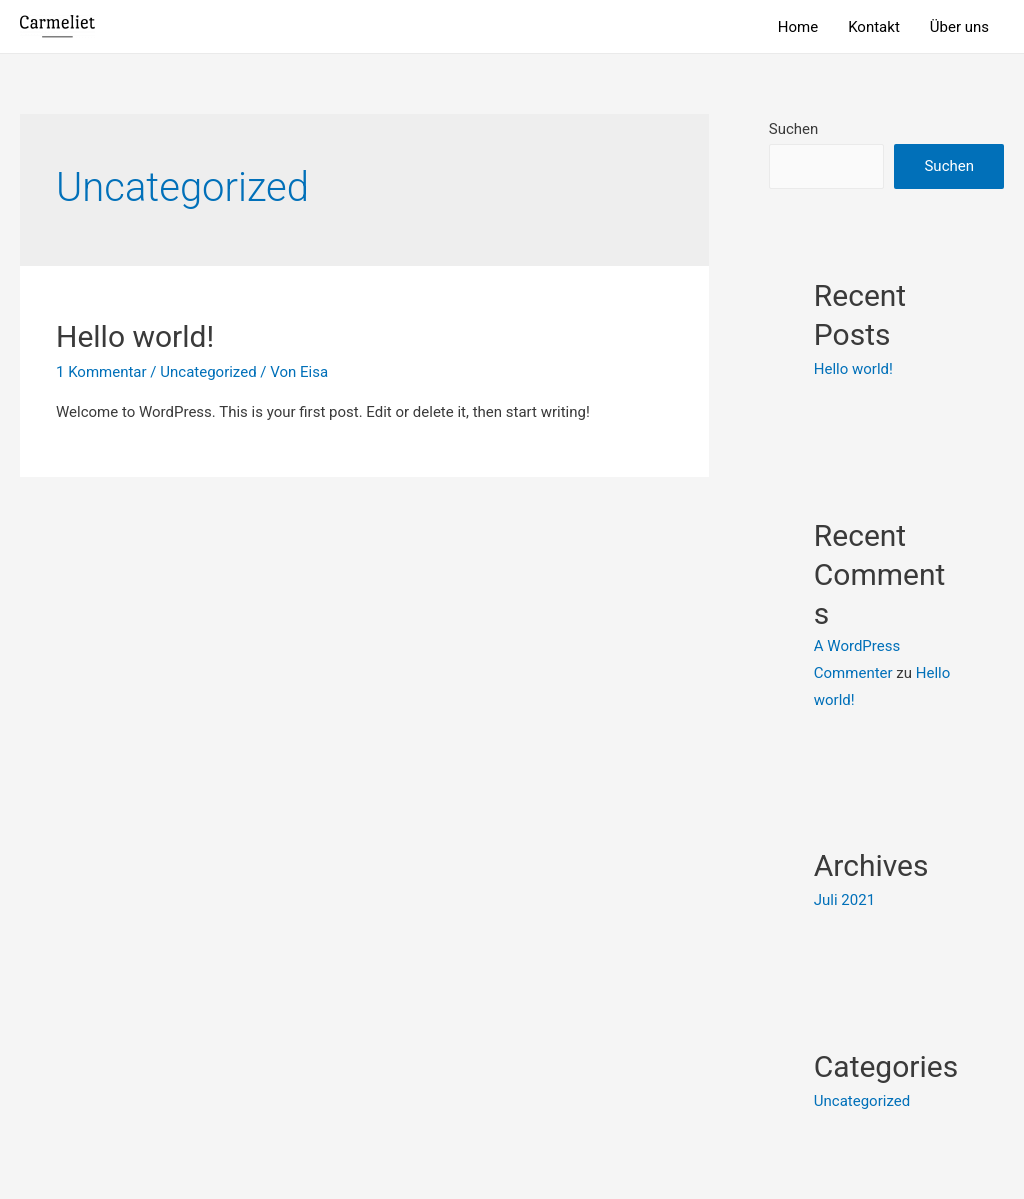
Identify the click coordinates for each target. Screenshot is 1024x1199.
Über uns (959, 27)
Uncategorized (208, 372)
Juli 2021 (844, 900)
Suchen (794, 129)
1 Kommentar (101, 372)
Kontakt (874, 27)
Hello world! (135, 336)
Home (798, 27)
